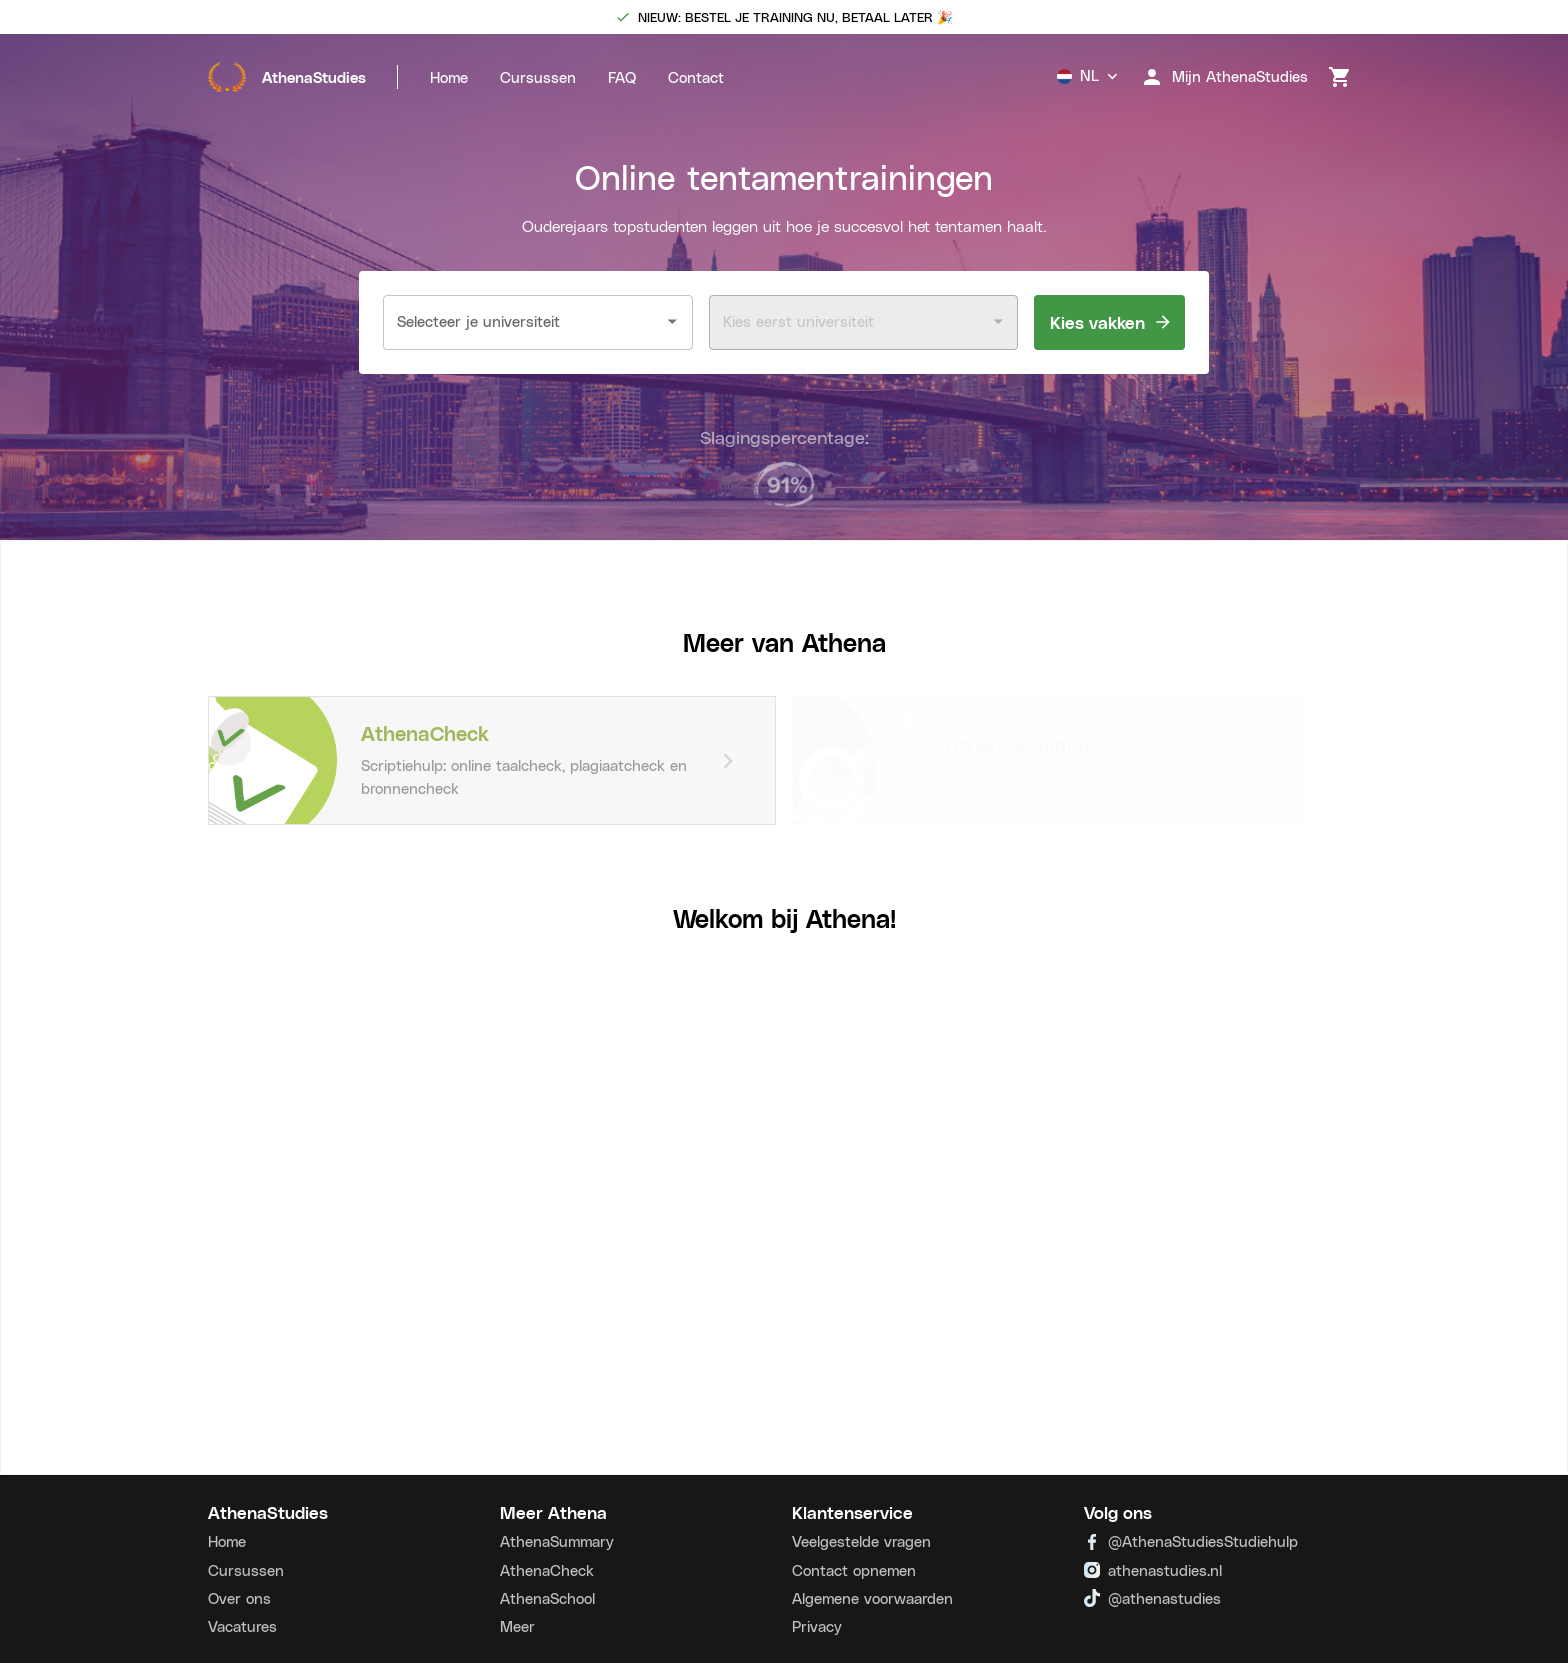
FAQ (622, 77)
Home (449, 77)
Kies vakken (1109, 322)
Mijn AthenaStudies (1224, 77)
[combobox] (523, 322)
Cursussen (538, 77)
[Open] (672, 321)
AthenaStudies (287, 77)
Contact (696, 77)
